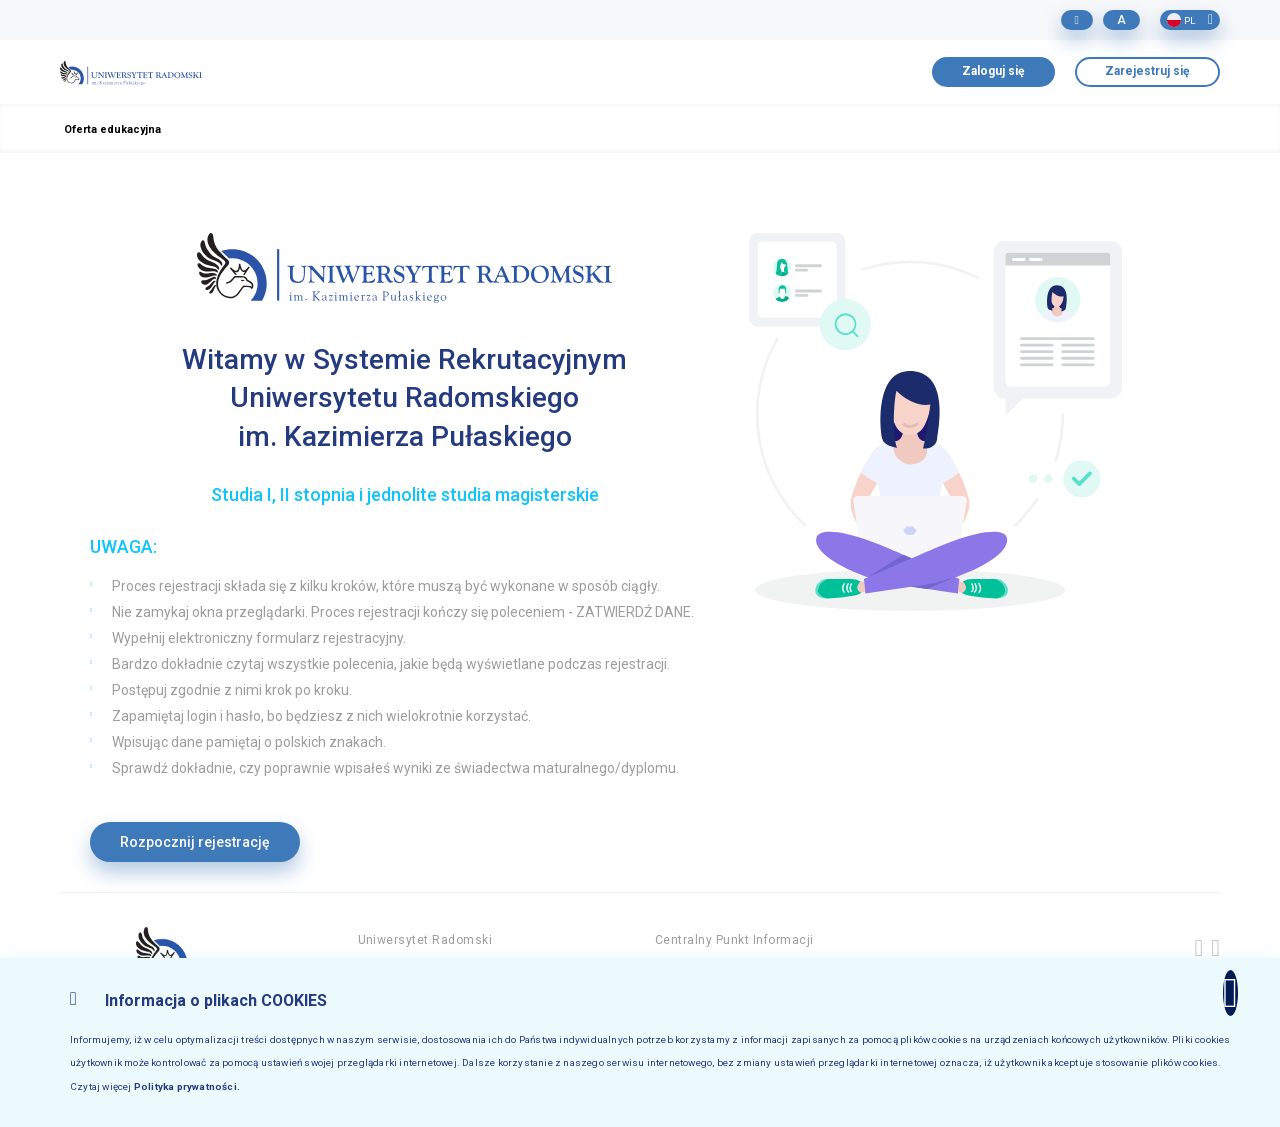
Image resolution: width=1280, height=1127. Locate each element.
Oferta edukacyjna (112, 129)
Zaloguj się (993, 71)
